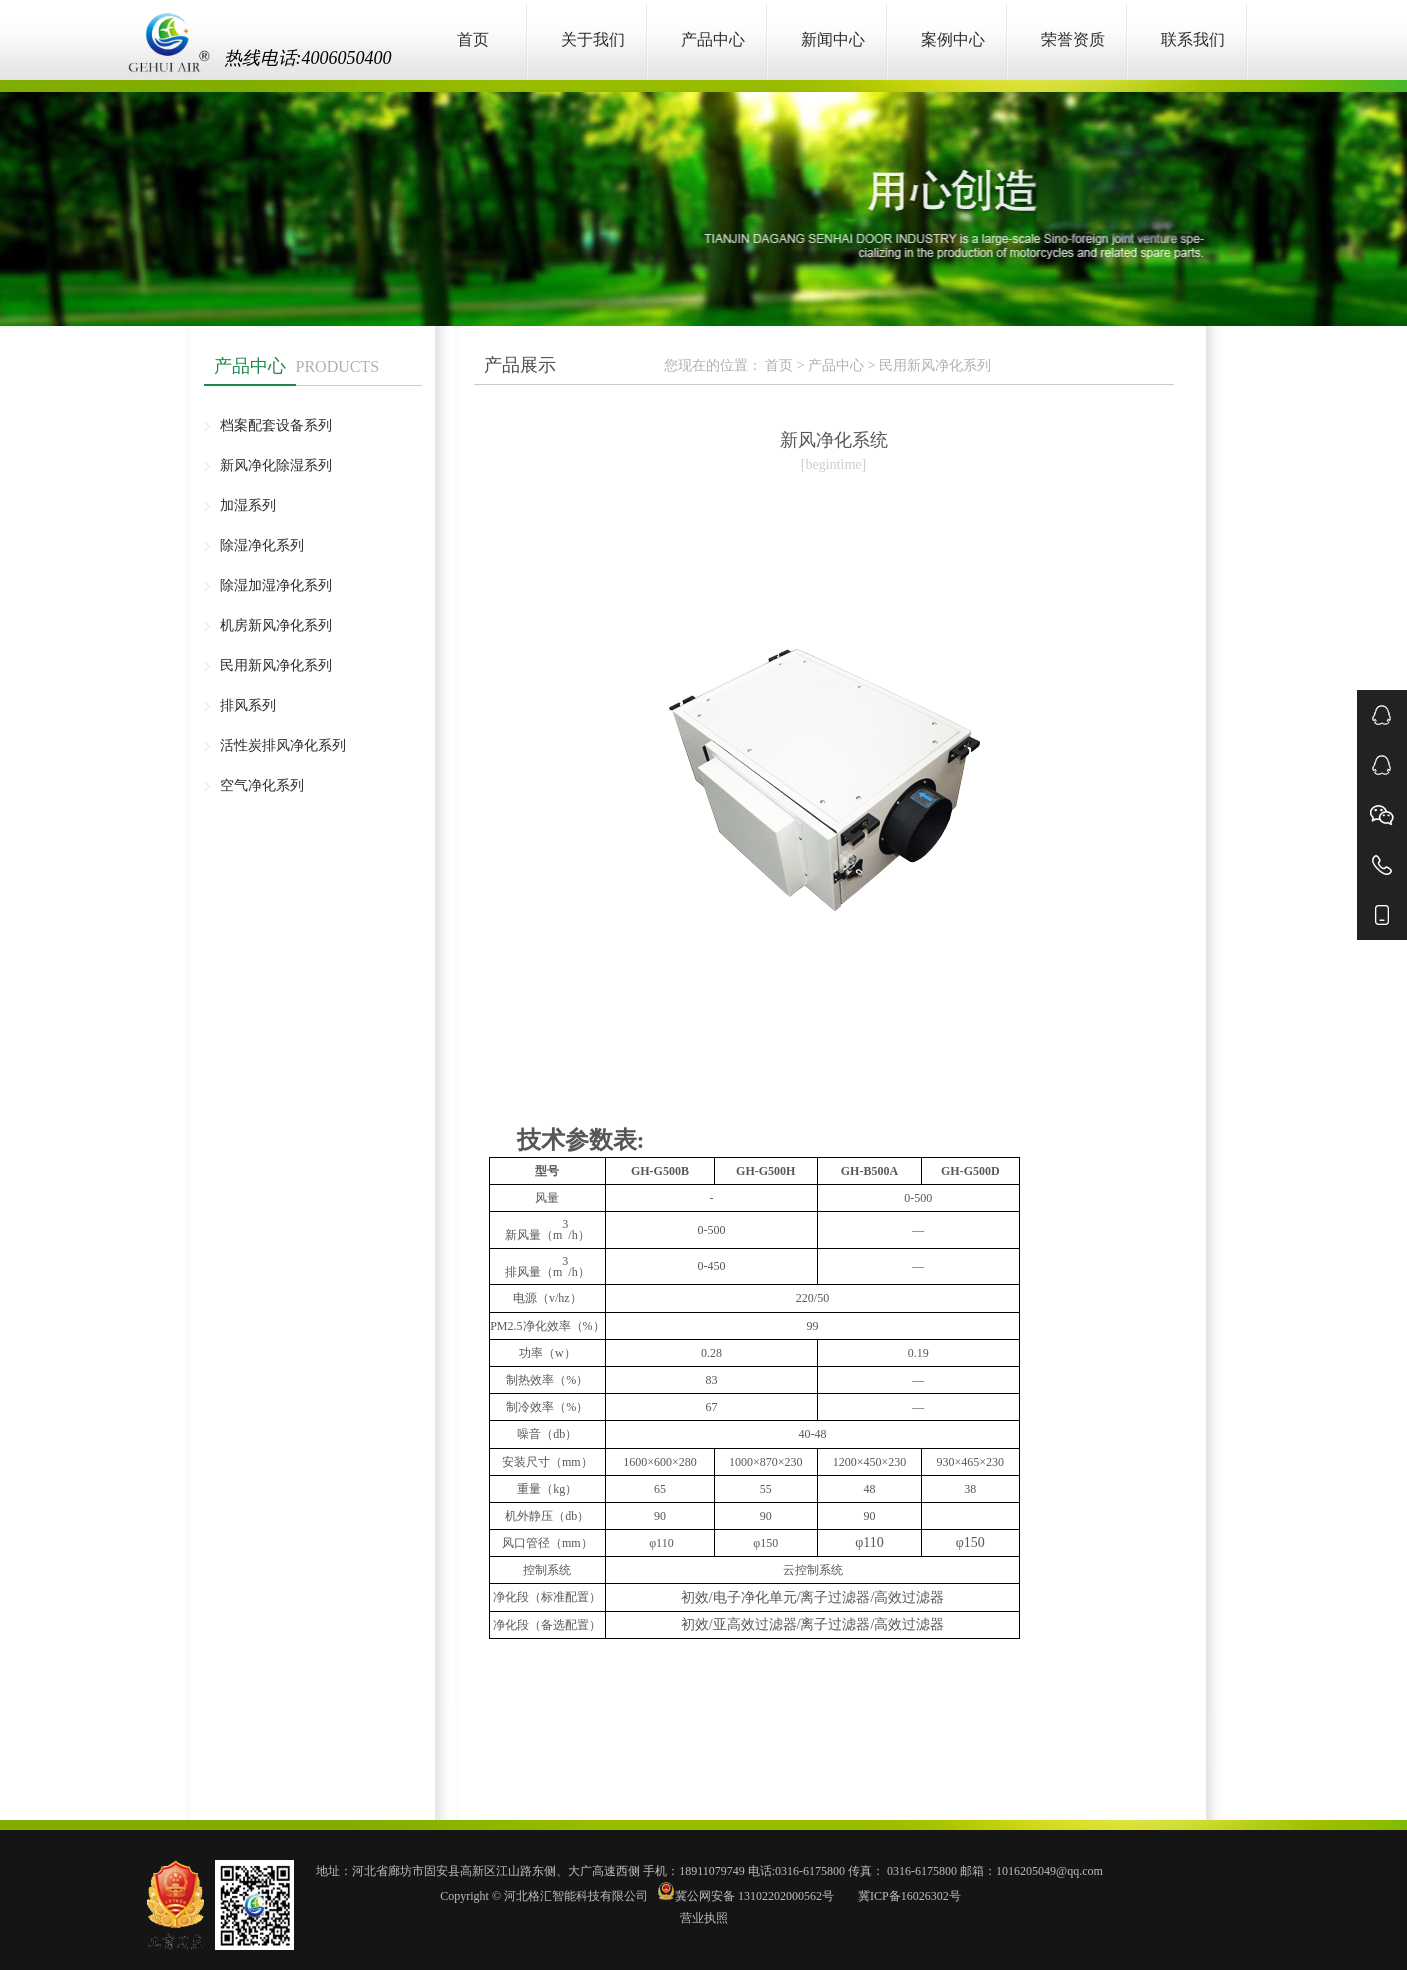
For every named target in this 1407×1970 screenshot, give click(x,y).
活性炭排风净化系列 (283, 745)
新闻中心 (833, 39)
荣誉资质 (1073, 39)
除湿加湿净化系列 (276, 585)
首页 (473, 39)
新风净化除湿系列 (276, 465)
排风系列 (248, 705)
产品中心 (713, 39)
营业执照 (704, 1918)
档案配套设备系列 (276, 425)
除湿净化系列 (262, 545)
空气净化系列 (262, 785)
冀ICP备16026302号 (908, 1896)
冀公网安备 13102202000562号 (747, 1896)
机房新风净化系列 (276, 625)
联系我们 (1193, 39)
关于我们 (593, 39)
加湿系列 (248, 505)
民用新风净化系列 (276, 665)
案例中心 (953, 39)
